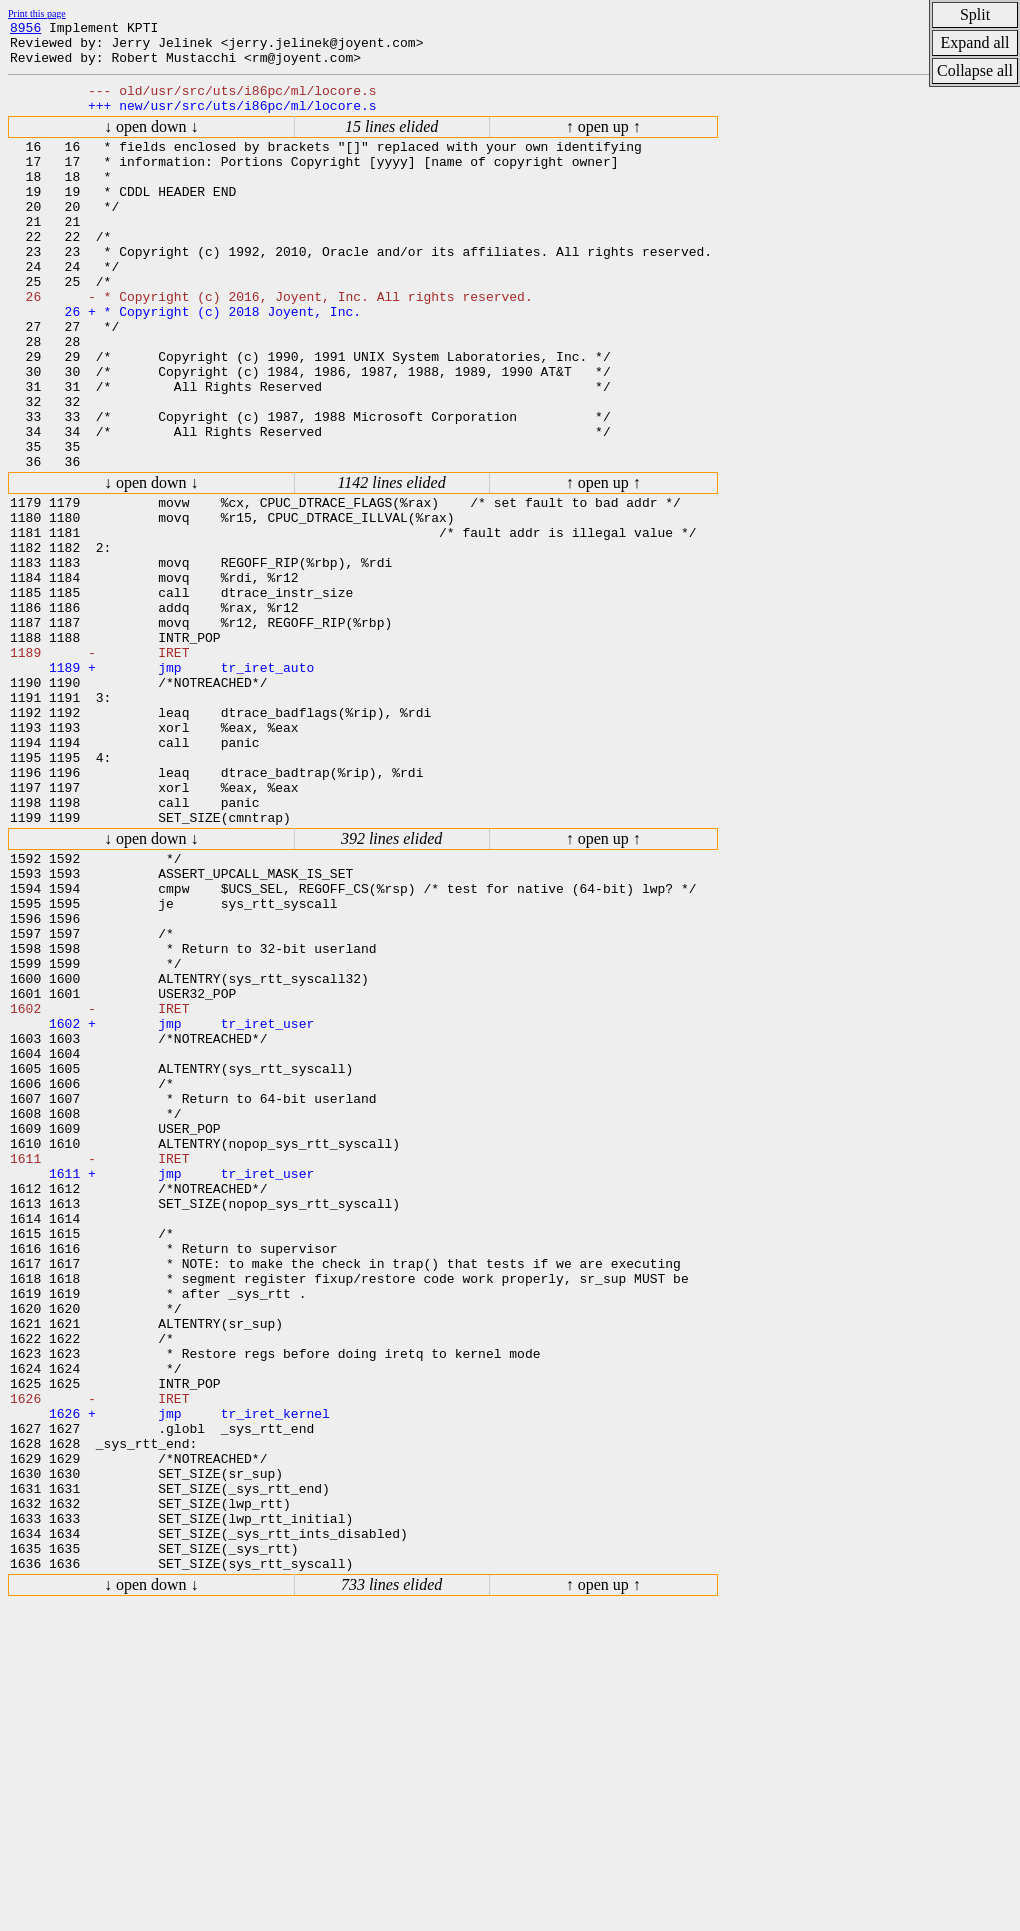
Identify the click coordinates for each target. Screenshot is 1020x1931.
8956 (25, 30)
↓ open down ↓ (151, 141)
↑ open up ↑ (603, 141)
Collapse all (975, 70)
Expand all (975, 42)
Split (975, 14)
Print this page (37, 13)
